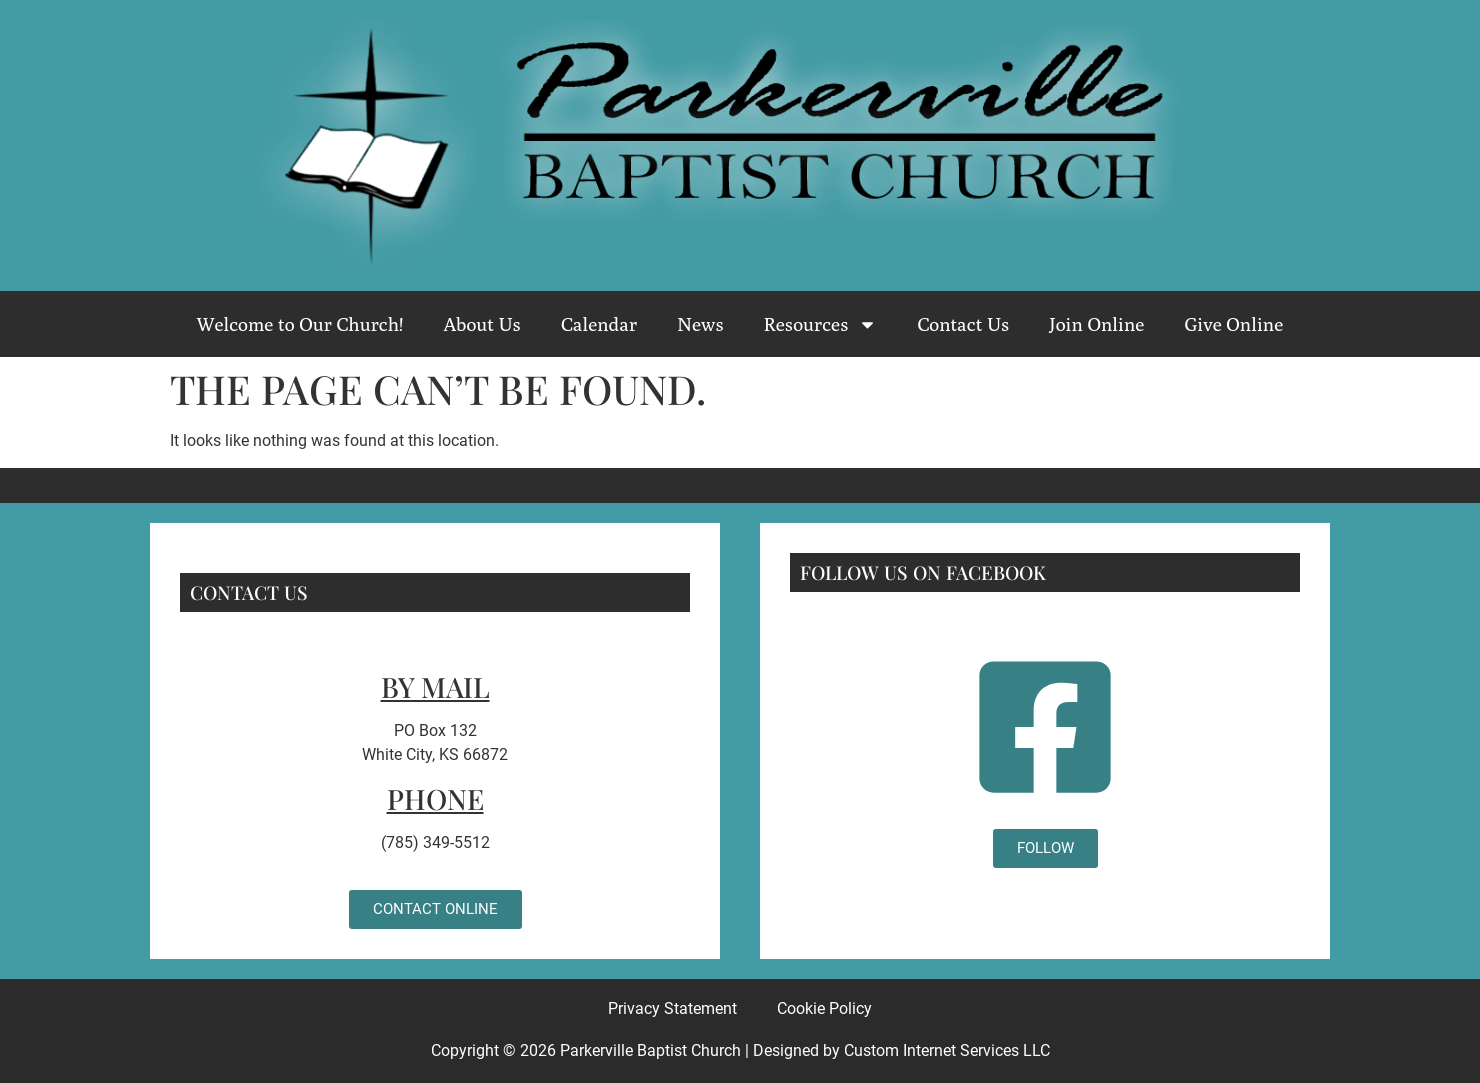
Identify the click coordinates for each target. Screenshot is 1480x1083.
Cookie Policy (824, 1008)
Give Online (1233, 324)
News (700, 324)
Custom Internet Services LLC (947, 1050)
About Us (482, 324)
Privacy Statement (672, 1008)
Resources (821, 324)
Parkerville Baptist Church (650, 1050)
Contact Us (963, 324)
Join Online (1096, 324)
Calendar (599, 324)
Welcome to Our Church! (300, 324)
